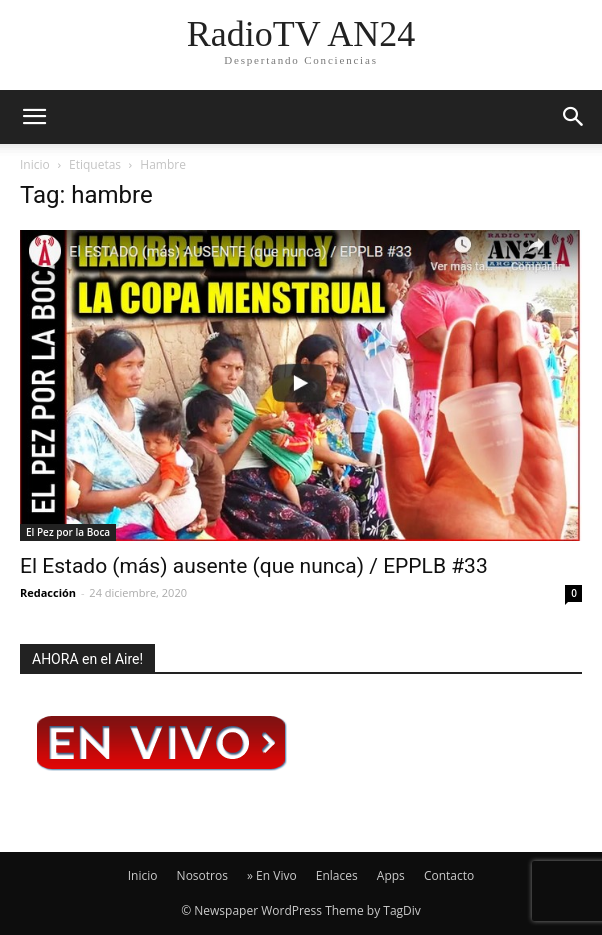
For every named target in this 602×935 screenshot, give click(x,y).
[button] (574, 117)
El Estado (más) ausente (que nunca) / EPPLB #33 (254, 566)
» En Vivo (272, 875)
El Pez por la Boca (68, 532)
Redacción (48, 592)
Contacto (449, 875)
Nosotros (202, 875)
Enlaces (337, 875)
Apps (391, 875)
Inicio (35, 164)
